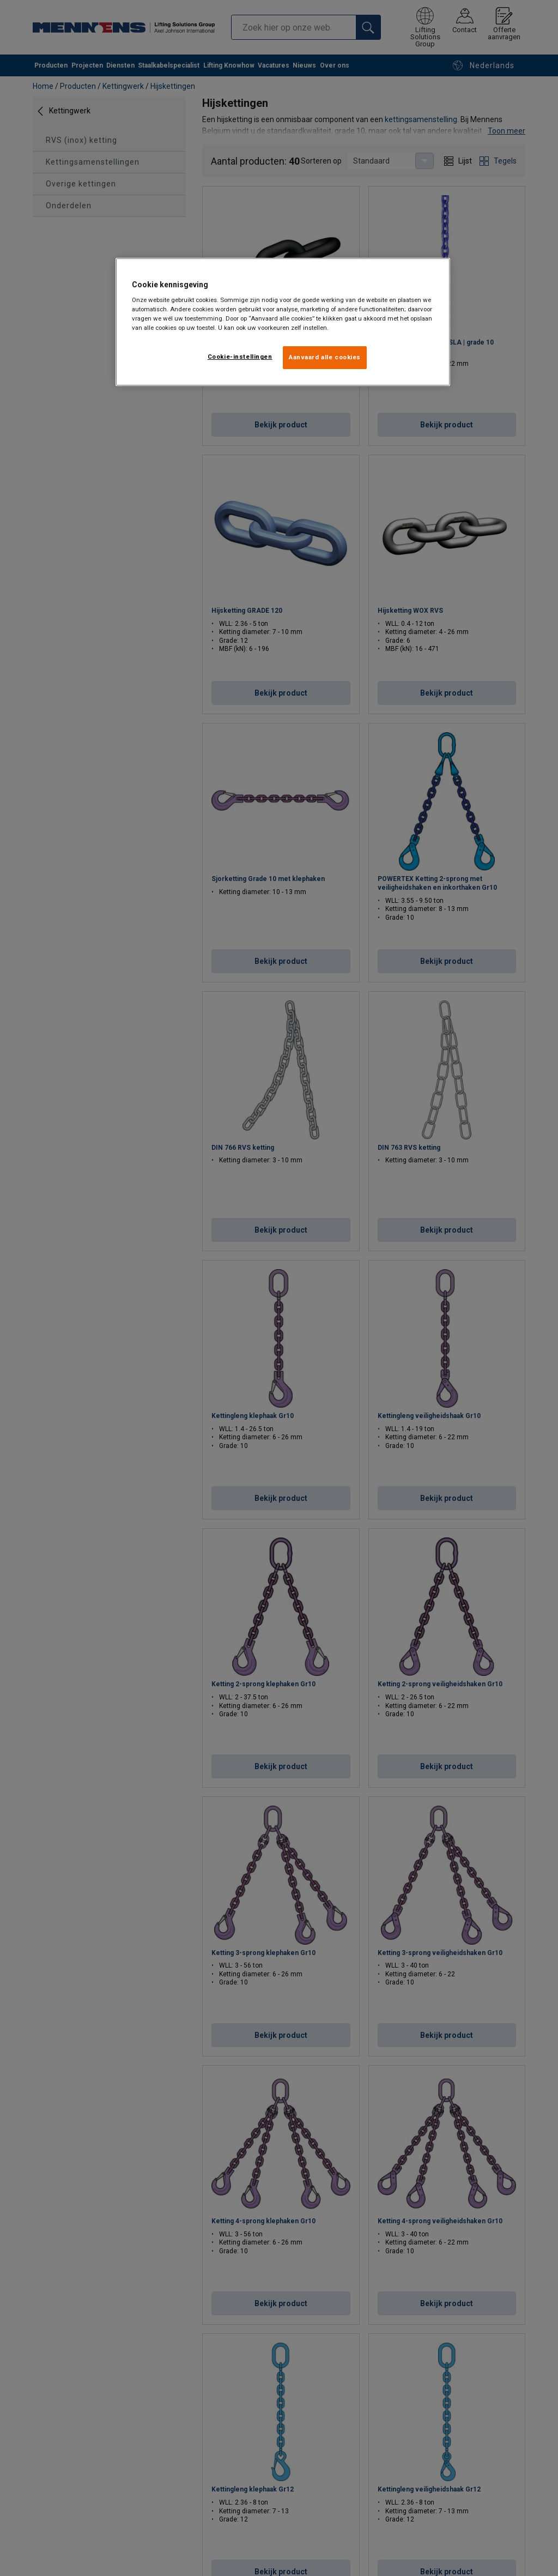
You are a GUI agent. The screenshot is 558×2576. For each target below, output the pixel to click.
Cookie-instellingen (240, 356)
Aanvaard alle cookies (325, 357)
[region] (283, 322)
